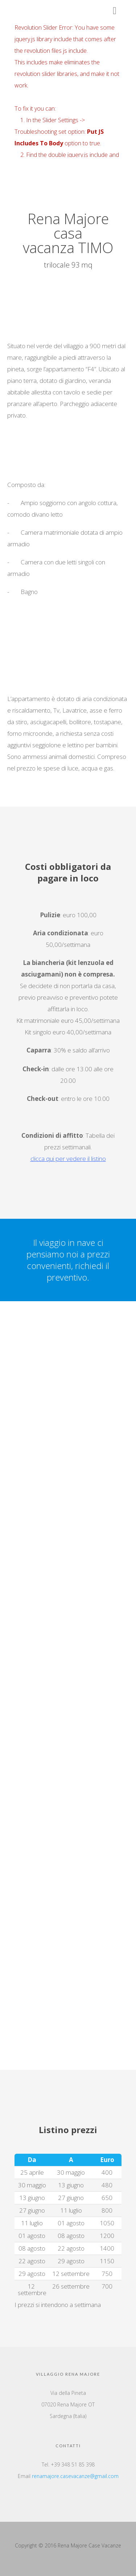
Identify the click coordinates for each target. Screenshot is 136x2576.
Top (129, 2569)
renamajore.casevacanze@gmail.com (75, 2476)
